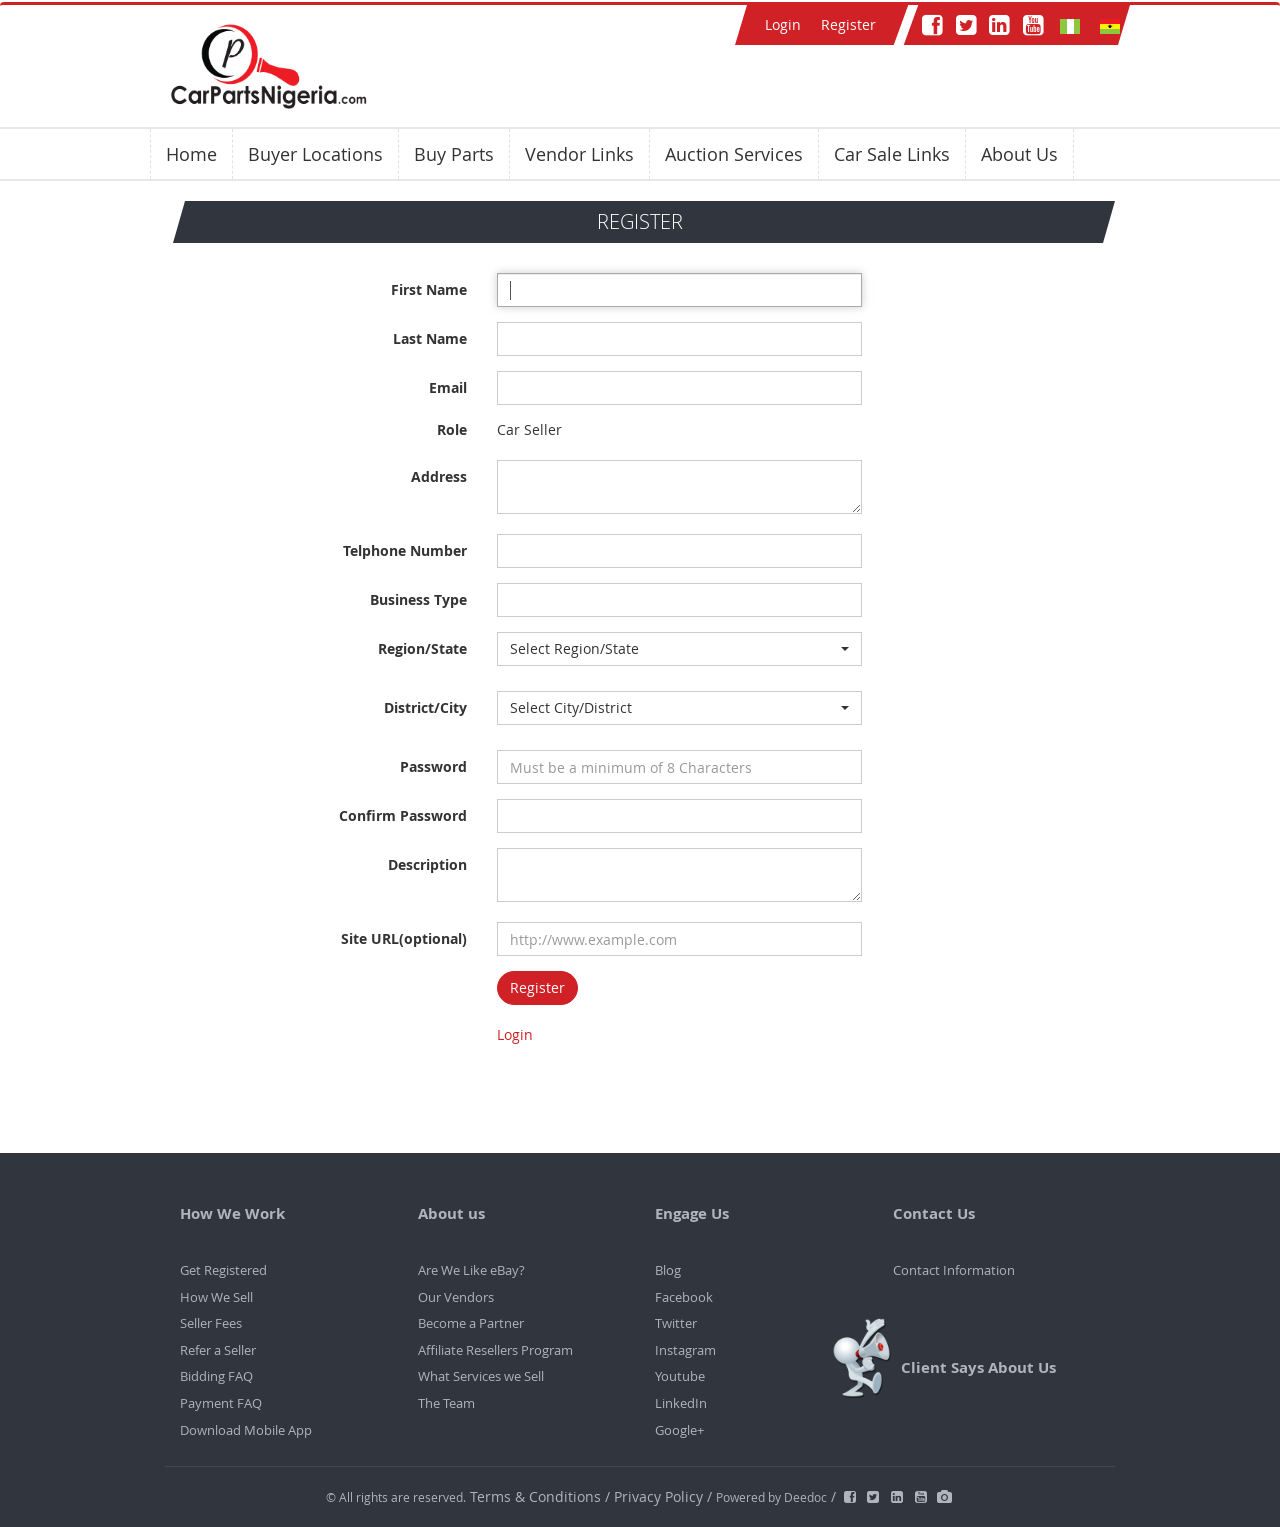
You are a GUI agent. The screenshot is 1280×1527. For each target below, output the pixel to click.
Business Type (418, 599)
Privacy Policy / (663, 1496)
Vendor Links (579, 154)
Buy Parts (454, 154)
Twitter (676, 1323)
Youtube (680, 1376)
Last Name (430, 338)
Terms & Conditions (537, 1496)
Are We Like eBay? (471, 1270)
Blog (668, 1270)
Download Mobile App (246, 1430)
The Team (446, 1403)
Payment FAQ (221, 1403)
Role (452, 429)
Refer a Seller (218, 1350)
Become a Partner (471, 1323)
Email (448, 387)
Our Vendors (456, 1297)
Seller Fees (211, 1323)
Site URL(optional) (404, 938)
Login (783, 24)
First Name (429, 289)
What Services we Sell (481, 1376)
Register (848, 24)
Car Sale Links (892, 154)
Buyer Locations (315, 154)
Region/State (422, 648)
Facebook (684, 1297)
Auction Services (734, 154)
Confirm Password (403, 815)
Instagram (685, 1350)
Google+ (679, 1430)
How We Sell (216, 1297)
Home (191, 154)
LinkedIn (681, 1403)
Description (427, 864)
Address (439, 476)
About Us (1019, 154)
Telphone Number (405, 550)
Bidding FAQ (216, 1376)
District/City (425, 707)
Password (433, 766)
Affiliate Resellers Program (495, 1350)
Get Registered (223, 1270)
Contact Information (954, 1270)
